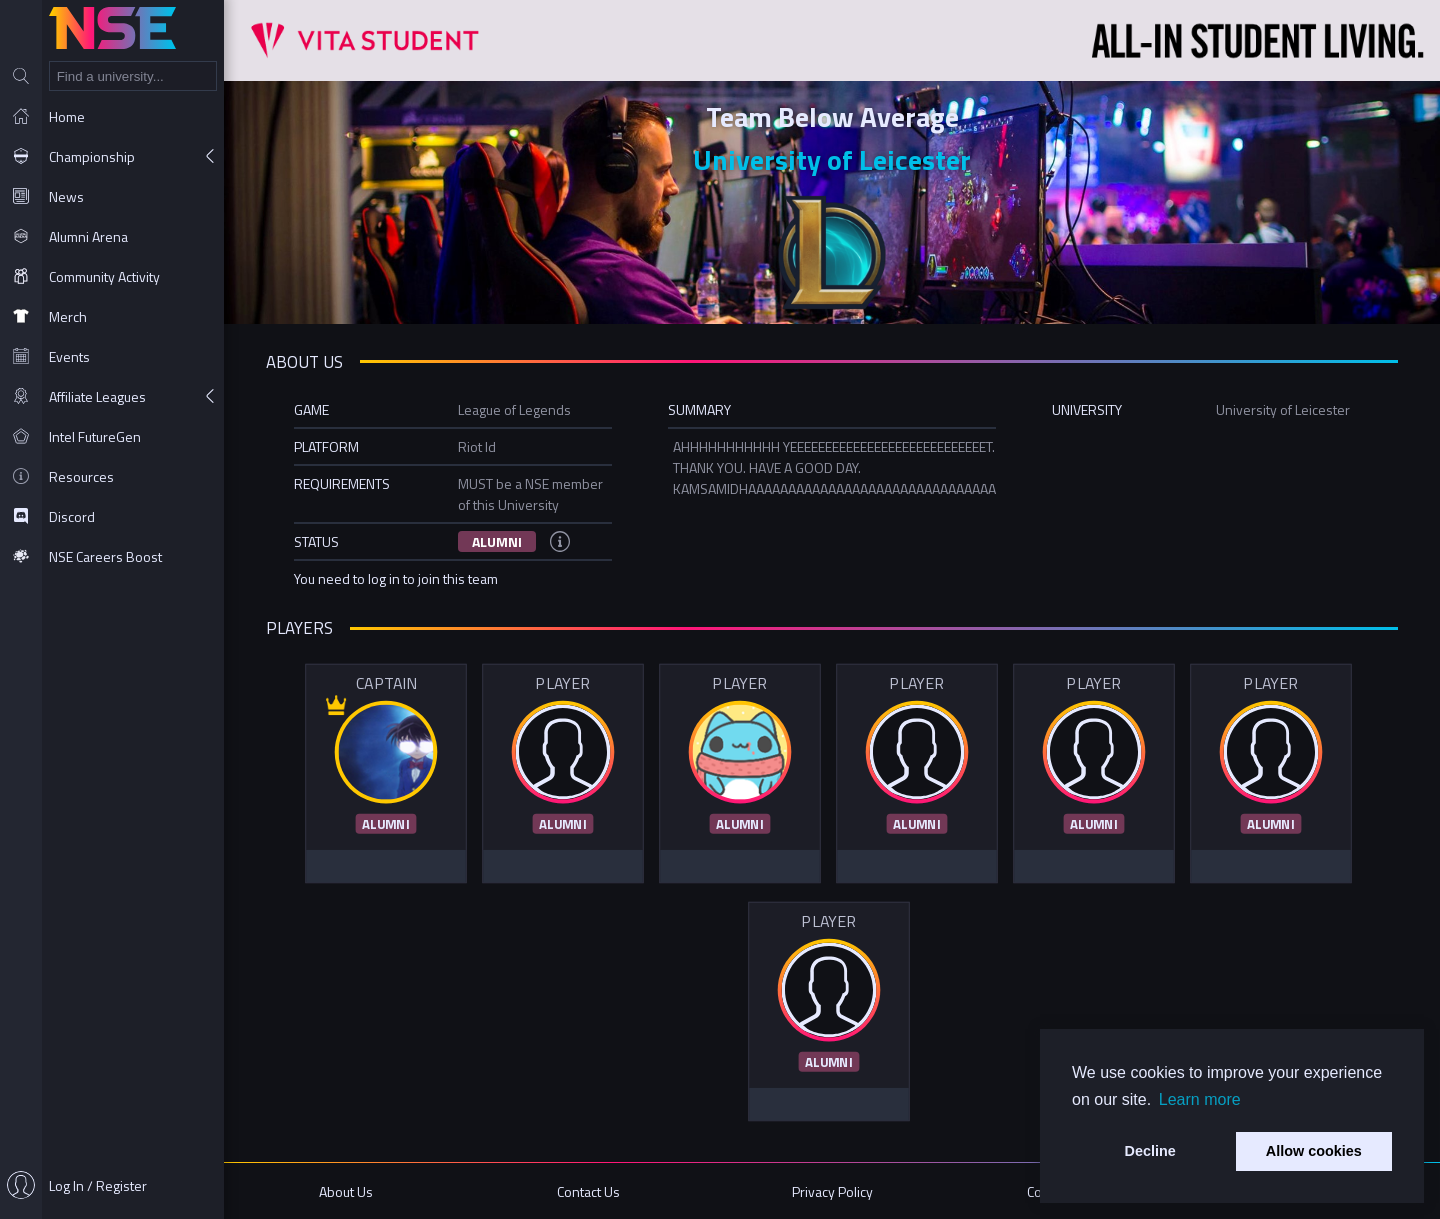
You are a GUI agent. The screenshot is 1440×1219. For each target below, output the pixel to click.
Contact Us (588, 1191)
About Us (346, 1191)
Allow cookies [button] (1314, 1151)
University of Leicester (832, 159)
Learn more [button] (1200, 1099)
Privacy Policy (832, 1191)
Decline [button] (1150, 1151)
